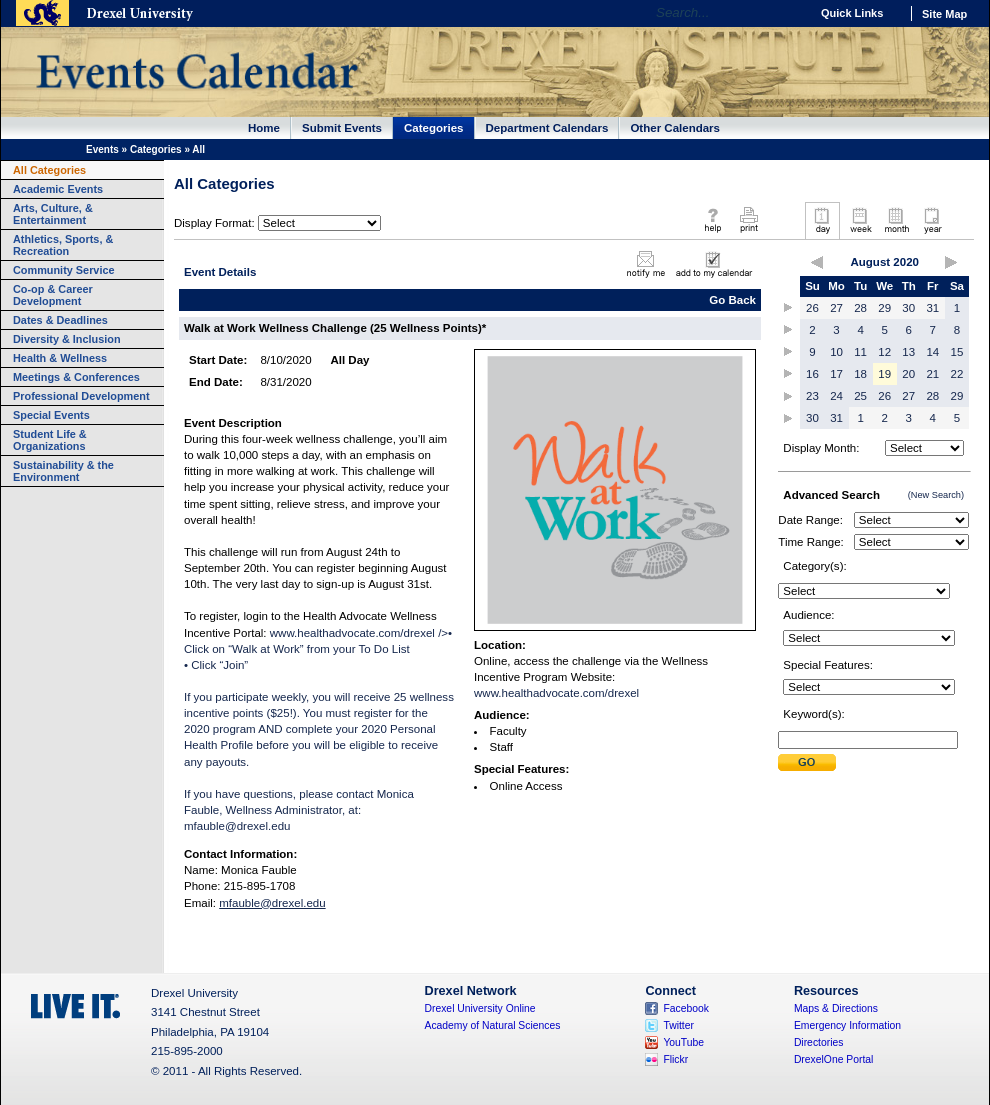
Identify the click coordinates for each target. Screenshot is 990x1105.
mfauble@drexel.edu (237, 826)
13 (908, 352)
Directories (819, 1042)
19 (884, 374)
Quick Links (852, 13)
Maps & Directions (836, 1008)
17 (836, 374)
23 (812, 396)
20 (908, 374)
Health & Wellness (60, 358)
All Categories (49, 170)
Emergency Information (847, 1025)
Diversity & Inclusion (67, 339)
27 (836, 308)
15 (957, 352)
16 (812, 374)
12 (884, 352)
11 (860, 352)
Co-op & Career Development (53, 295)
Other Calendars (675, 128)
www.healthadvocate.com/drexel (556, 693)
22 (957, 374)
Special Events (51, 415)
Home (264, 128)
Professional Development (81, 396)
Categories (434, 128)
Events (102, 149)
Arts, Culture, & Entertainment (53, 214)
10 (836, 352)
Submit (807, 762)
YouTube (683, 1042)
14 (932, 352)
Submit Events (342, 128)
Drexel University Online (480, 1008)
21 (932, 374)
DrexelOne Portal (833, 1059)
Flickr (675, 1059)
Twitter (678, 1025)
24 (836, 396)
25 (860, 396)
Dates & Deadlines (60, 320)
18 (860, 374)
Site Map (944, 14)
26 (812, 308)
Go (789, 13)
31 (932, 308)
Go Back (732, 300)
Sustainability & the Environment (63, 471)
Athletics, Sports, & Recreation (63, 245)
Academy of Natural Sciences (493, 1025)
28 (860, 308)
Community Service (64, 270)
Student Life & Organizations (50, 440)
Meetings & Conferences (76, 377)
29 (884, 308)
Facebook (686, 1008)
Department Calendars (547, 128)
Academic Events (58, 189)
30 (908, 308)
